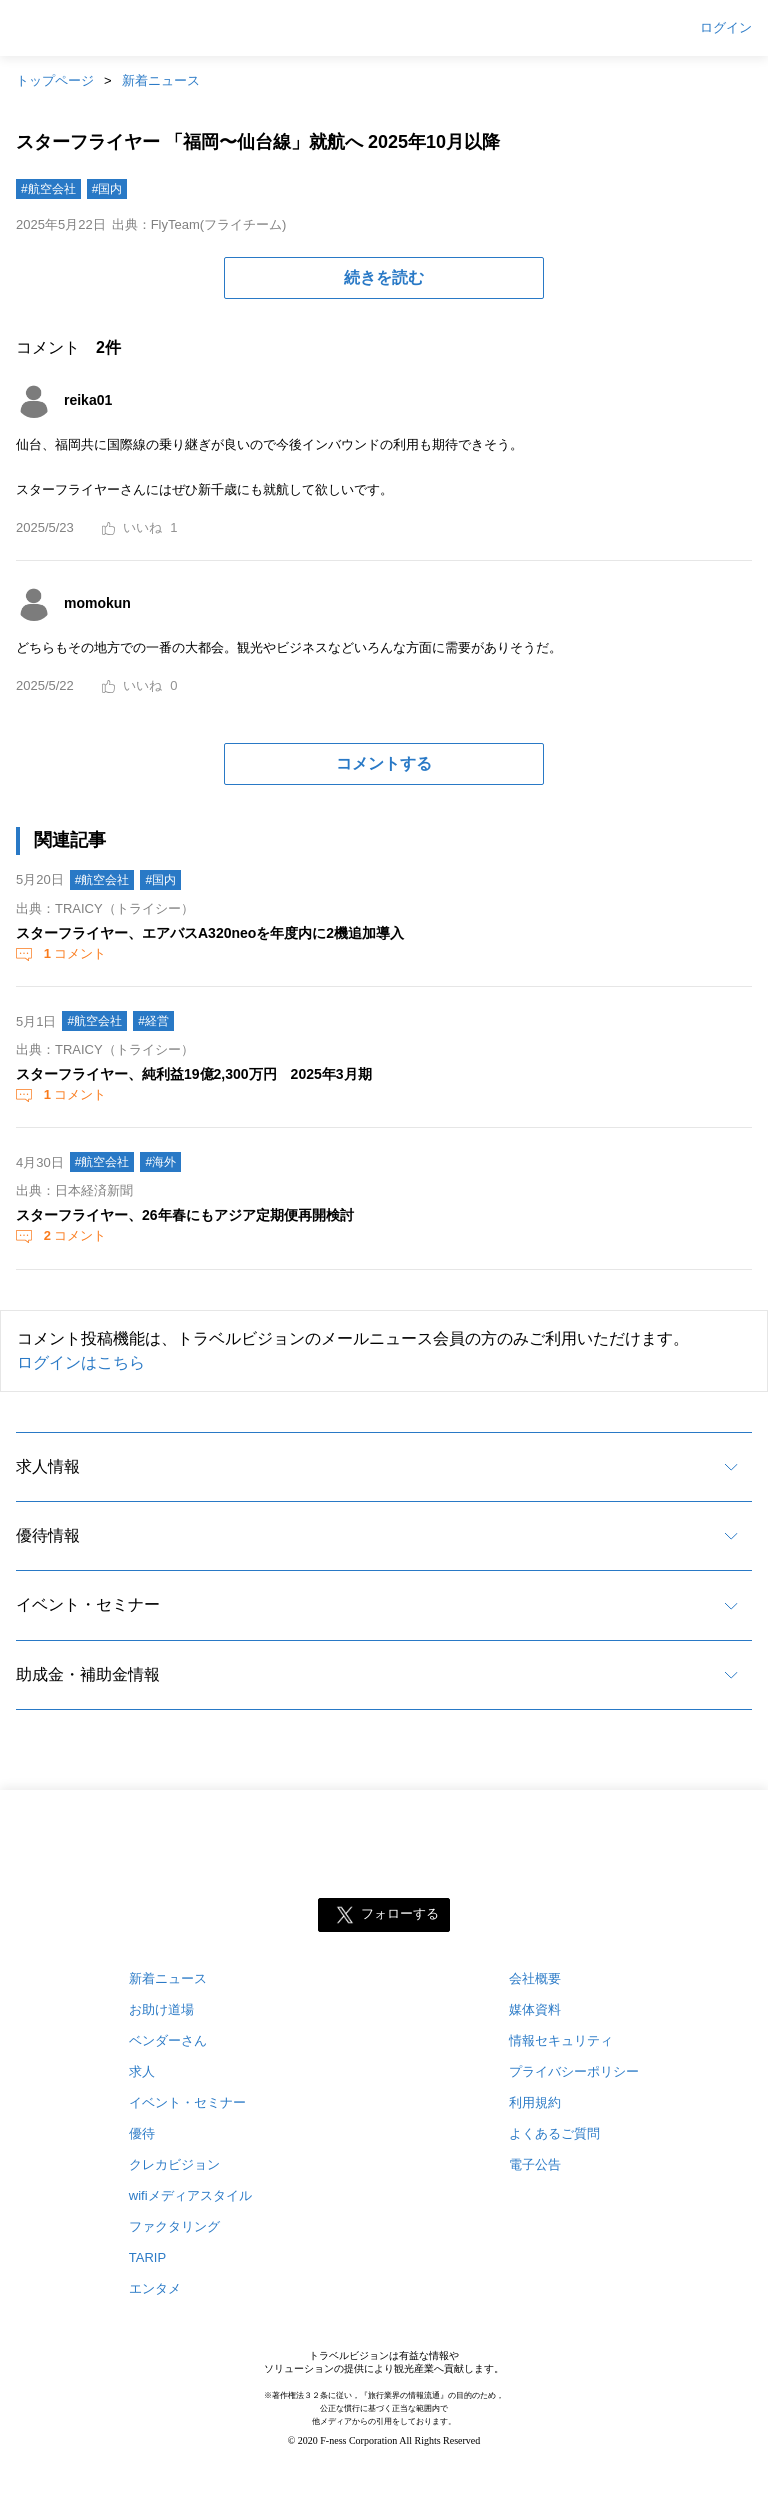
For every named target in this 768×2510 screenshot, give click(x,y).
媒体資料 (535, 2009)
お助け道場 (161, 2009)
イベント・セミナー (88, 1604)
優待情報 (48, 1535)
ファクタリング (174, 2226)
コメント (73, 953)
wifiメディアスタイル (190, 2195)
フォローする (400, 1914)
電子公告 (535, 2164)
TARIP (147, 2257)
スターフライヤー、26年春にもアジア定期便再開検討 (185, 1215)
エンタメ (155, 2288)
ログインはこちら (81, 1362)
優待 (142, 2133)
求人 (142, 2071)
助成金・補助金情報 (88, 1674)
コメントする (384, 763)
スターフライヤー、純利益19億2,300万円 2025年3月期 (194, 1074)
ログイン (726, 28)
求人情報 (48, 1466)
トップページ (55, 80)
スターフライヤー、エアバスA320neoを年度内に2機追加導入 (210, 933)
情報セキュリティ (561, 2040)
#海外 (160, 1162)
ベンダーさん (168, 2040)
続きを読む (384, 277)
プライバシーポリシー (574, 2071)
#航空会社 (48, 189)
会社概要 (535, 1978)
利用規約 (535, 2102)
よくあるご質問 (554, 2133)
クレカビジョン (174, 2164)
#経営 (153, 1021)
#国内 (107, 189)
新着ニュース (161, 80)
